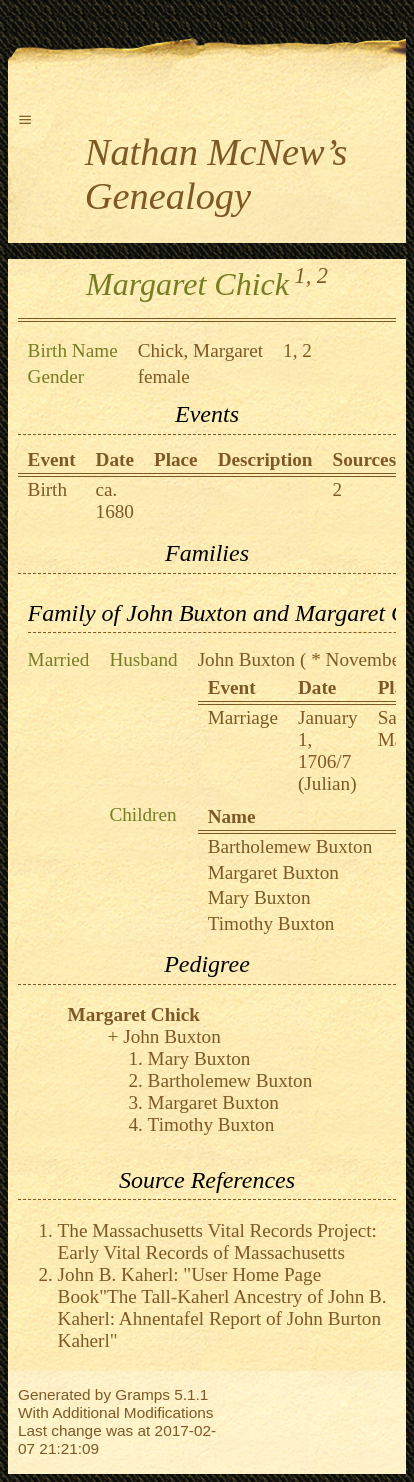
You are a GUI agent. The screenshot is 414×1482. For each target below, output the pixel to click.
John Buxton (247, 659)
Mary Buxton (259, 897)
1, (303, 275)
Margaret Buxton (273, 872)
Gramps (142, 1394)
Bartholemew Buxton (290, 846)
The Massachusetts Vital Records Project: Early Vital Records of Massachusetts (217, 1241)
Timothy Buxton (271, 923)
